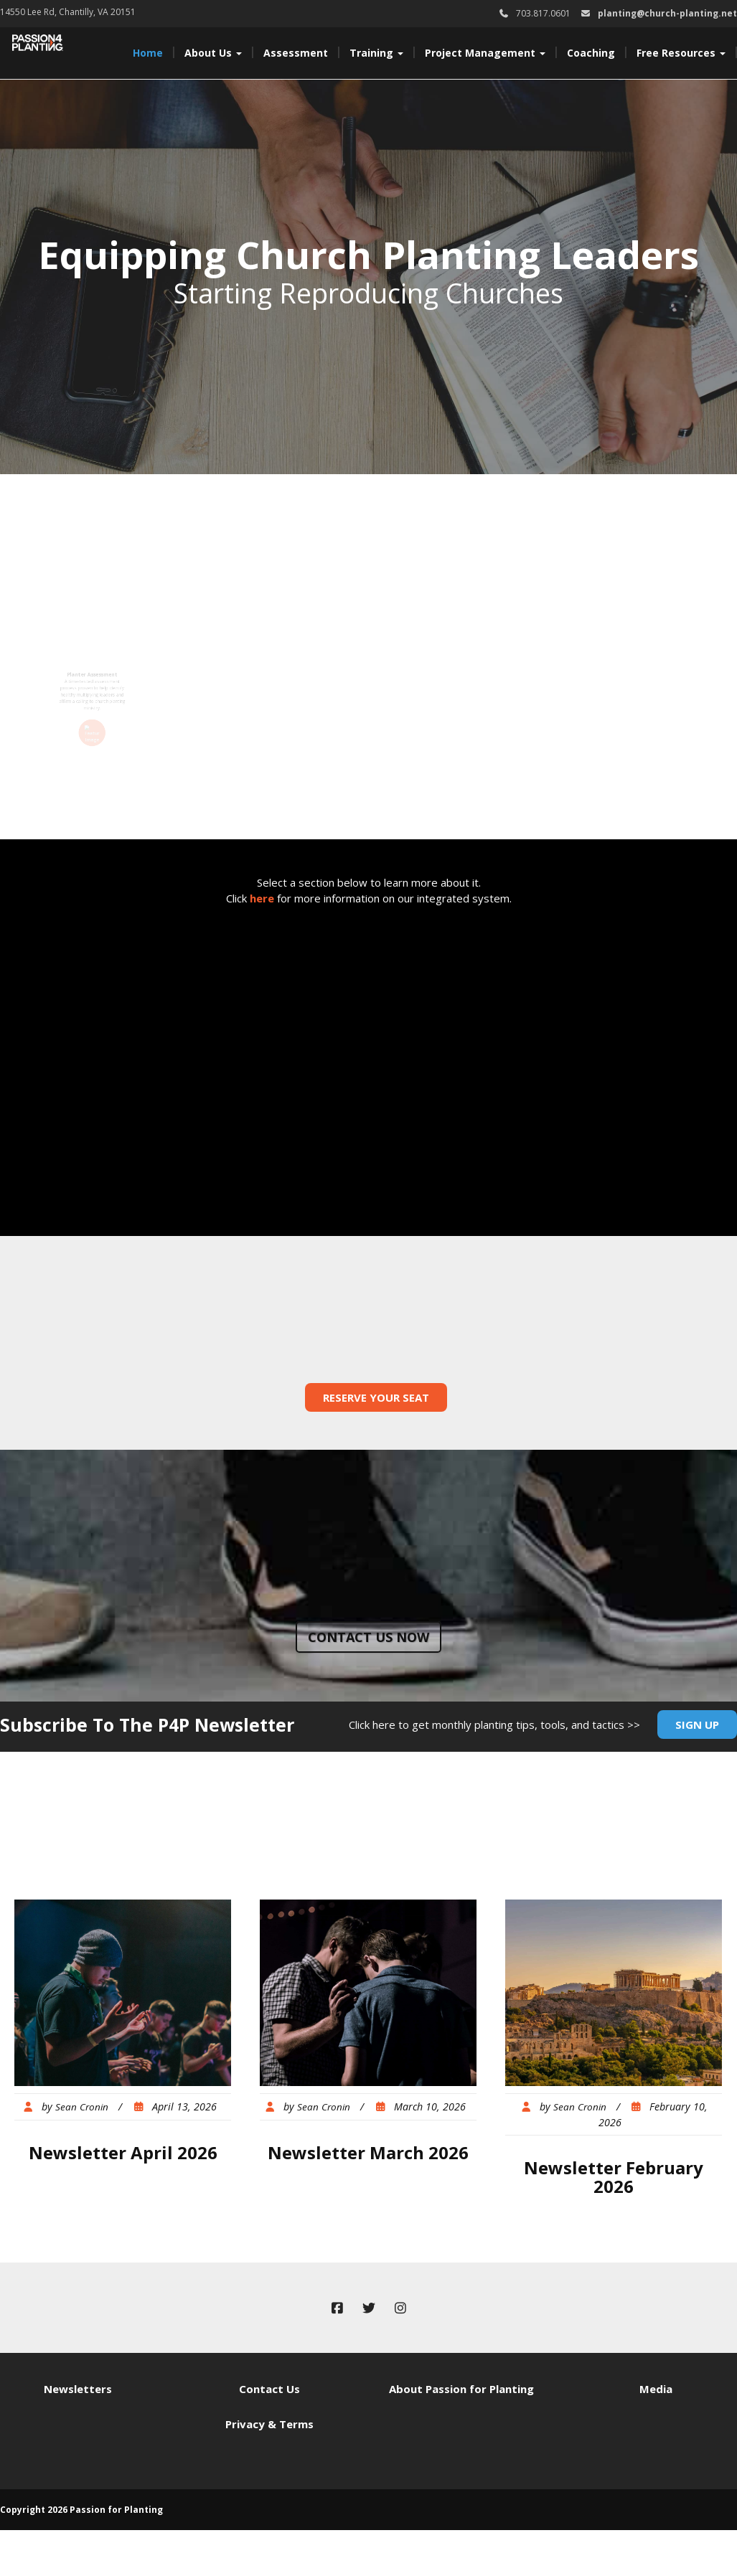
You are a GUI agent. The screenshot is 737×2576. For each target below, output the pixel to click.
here (262, 898)
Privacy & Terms (269, 2424)
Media (655, 2389)
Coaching (591, 53)
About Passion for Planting (461, 2389)
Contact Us (269, 2389)
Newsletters (78, 2389)
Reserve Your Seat (376, 1397)
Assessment (295, 53)
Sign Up (697, 1724)
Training (376, 53)
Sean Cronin (81, 2106)
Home (148, 53)
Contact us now (368, 1637)
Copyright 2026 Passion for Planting (81, 2510)
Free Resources (681, 53)
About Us (213, 53)
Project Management (485, 53)
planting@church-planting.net (667, 13)
